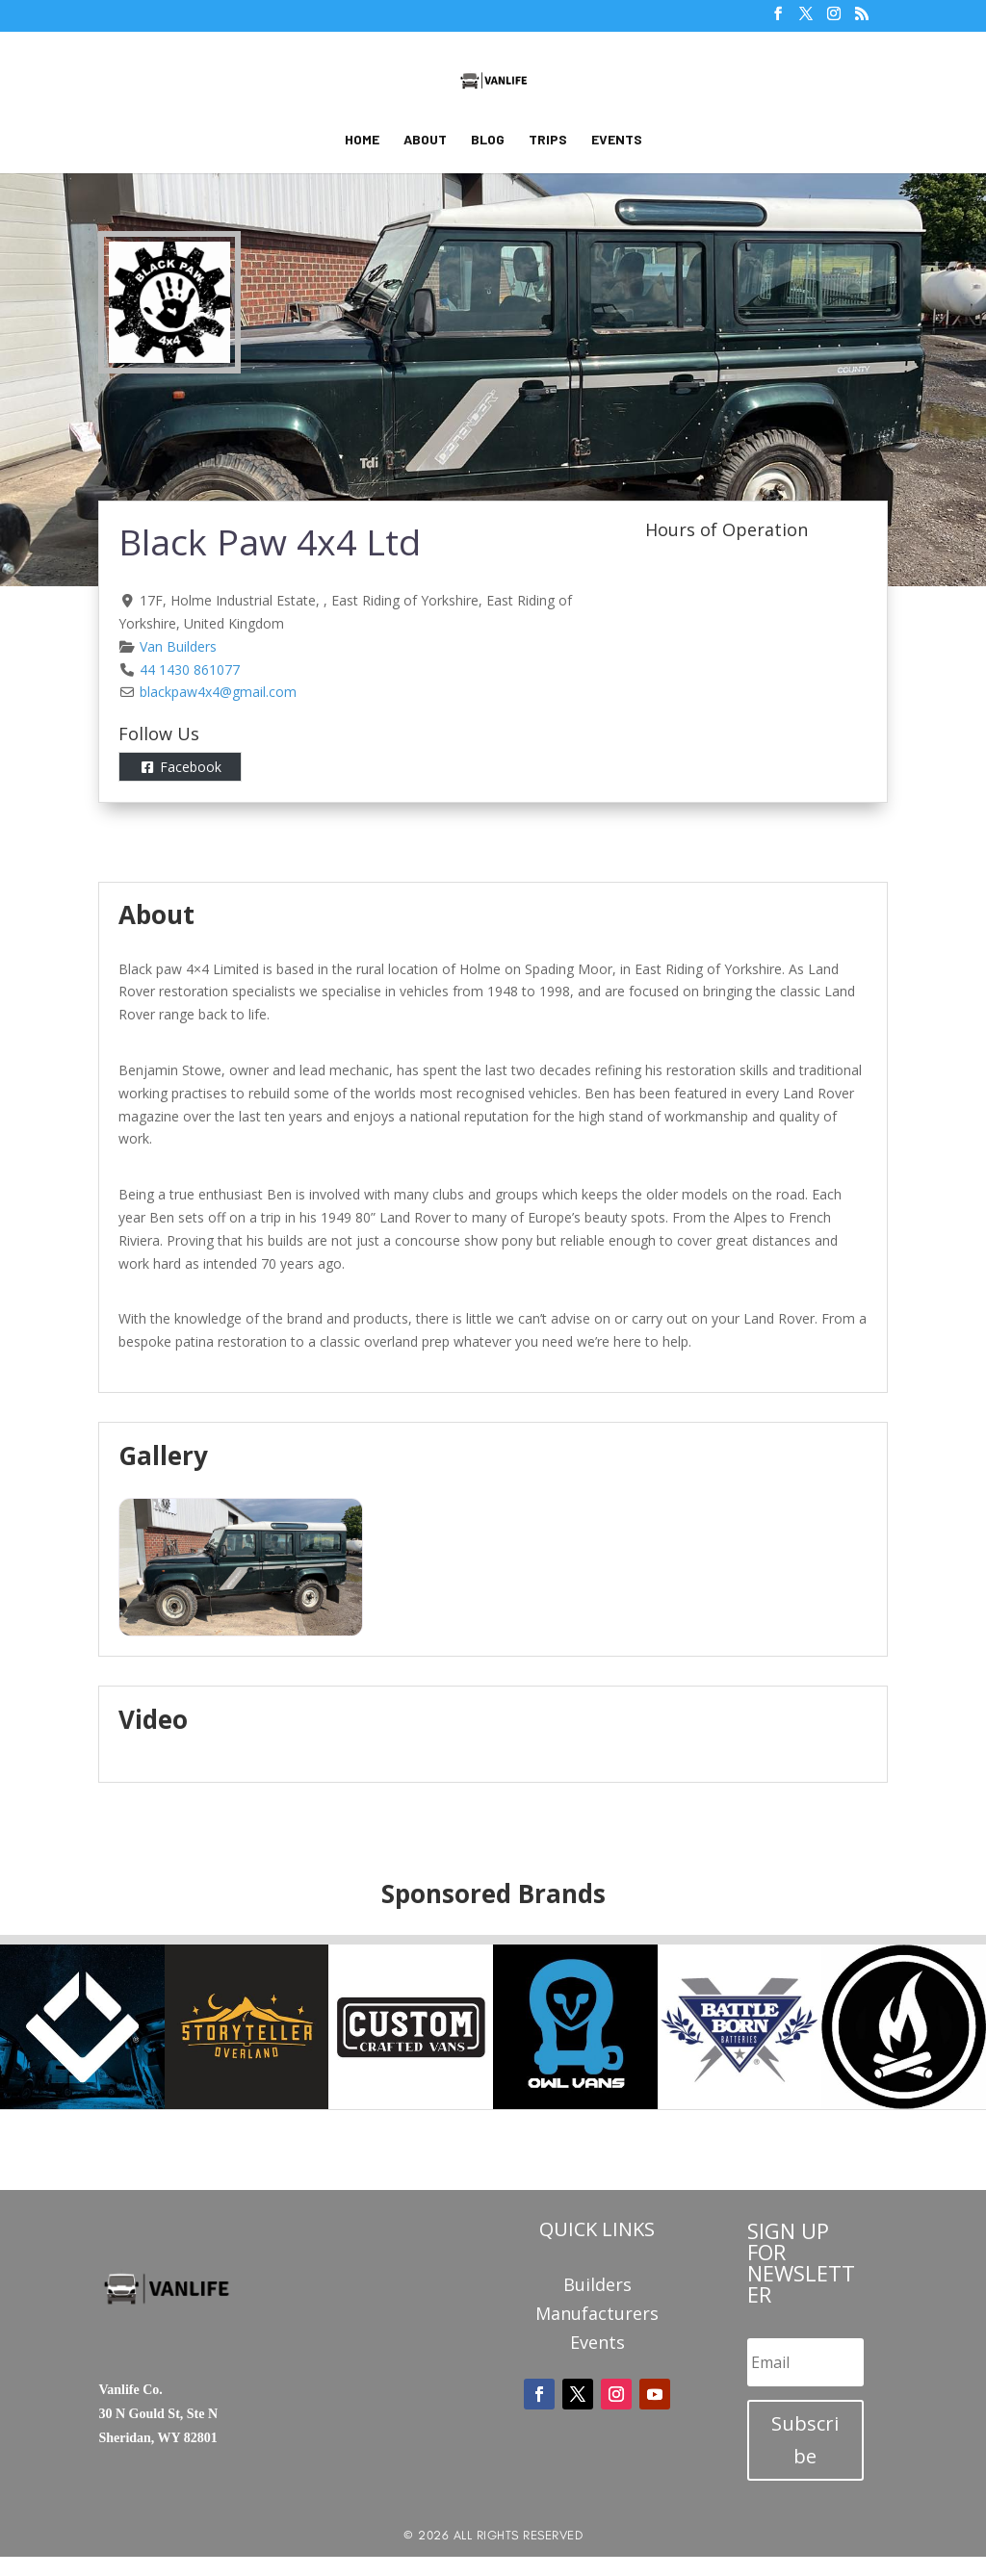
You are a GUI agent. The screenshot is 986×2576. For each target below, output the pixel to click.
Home (362, 140)
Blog (488, 140)
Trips (548, 140)
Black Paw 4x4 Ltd (269, 541)
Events (616, 140)
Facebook (190, 767)
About (425, 140)
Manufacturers (597, 2315)
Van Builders (178, 646)
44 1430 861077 (190, 669)
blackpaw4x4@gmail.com (218, 692)
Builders (597, 2287)
